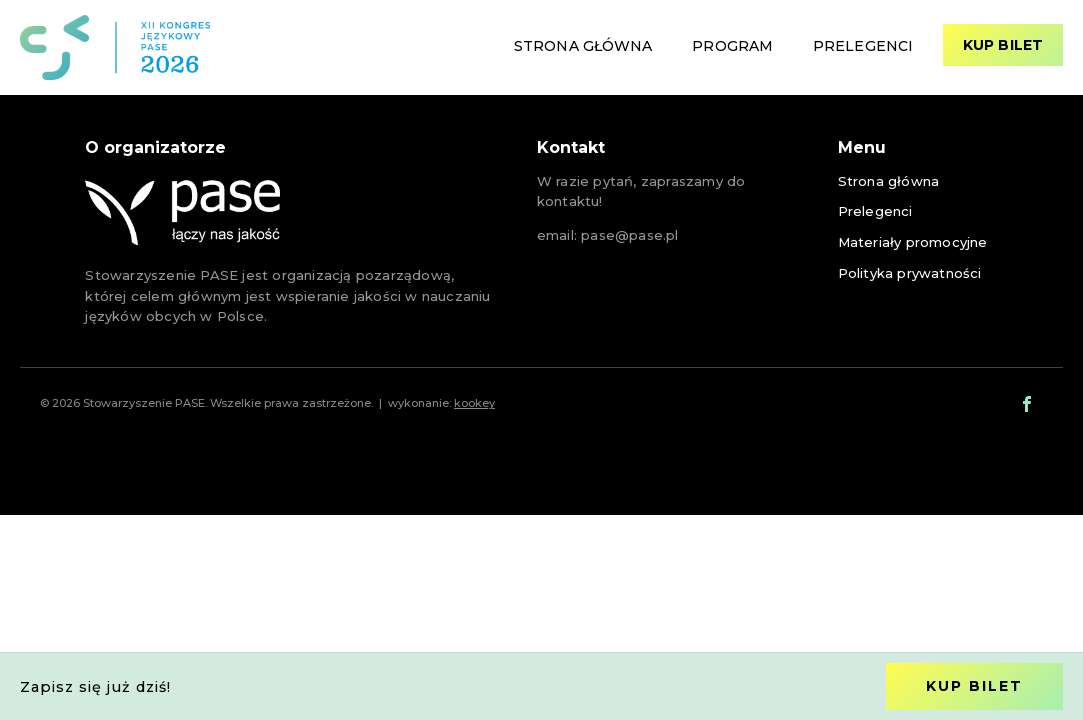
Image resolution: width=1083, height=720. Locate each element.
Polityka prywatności (910, 273)
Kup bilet (1003, 45)
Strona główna (583, 46)
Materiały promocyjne (913, 242)
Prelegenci (863, 46)
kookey (474, 403)
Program (732, 46)
